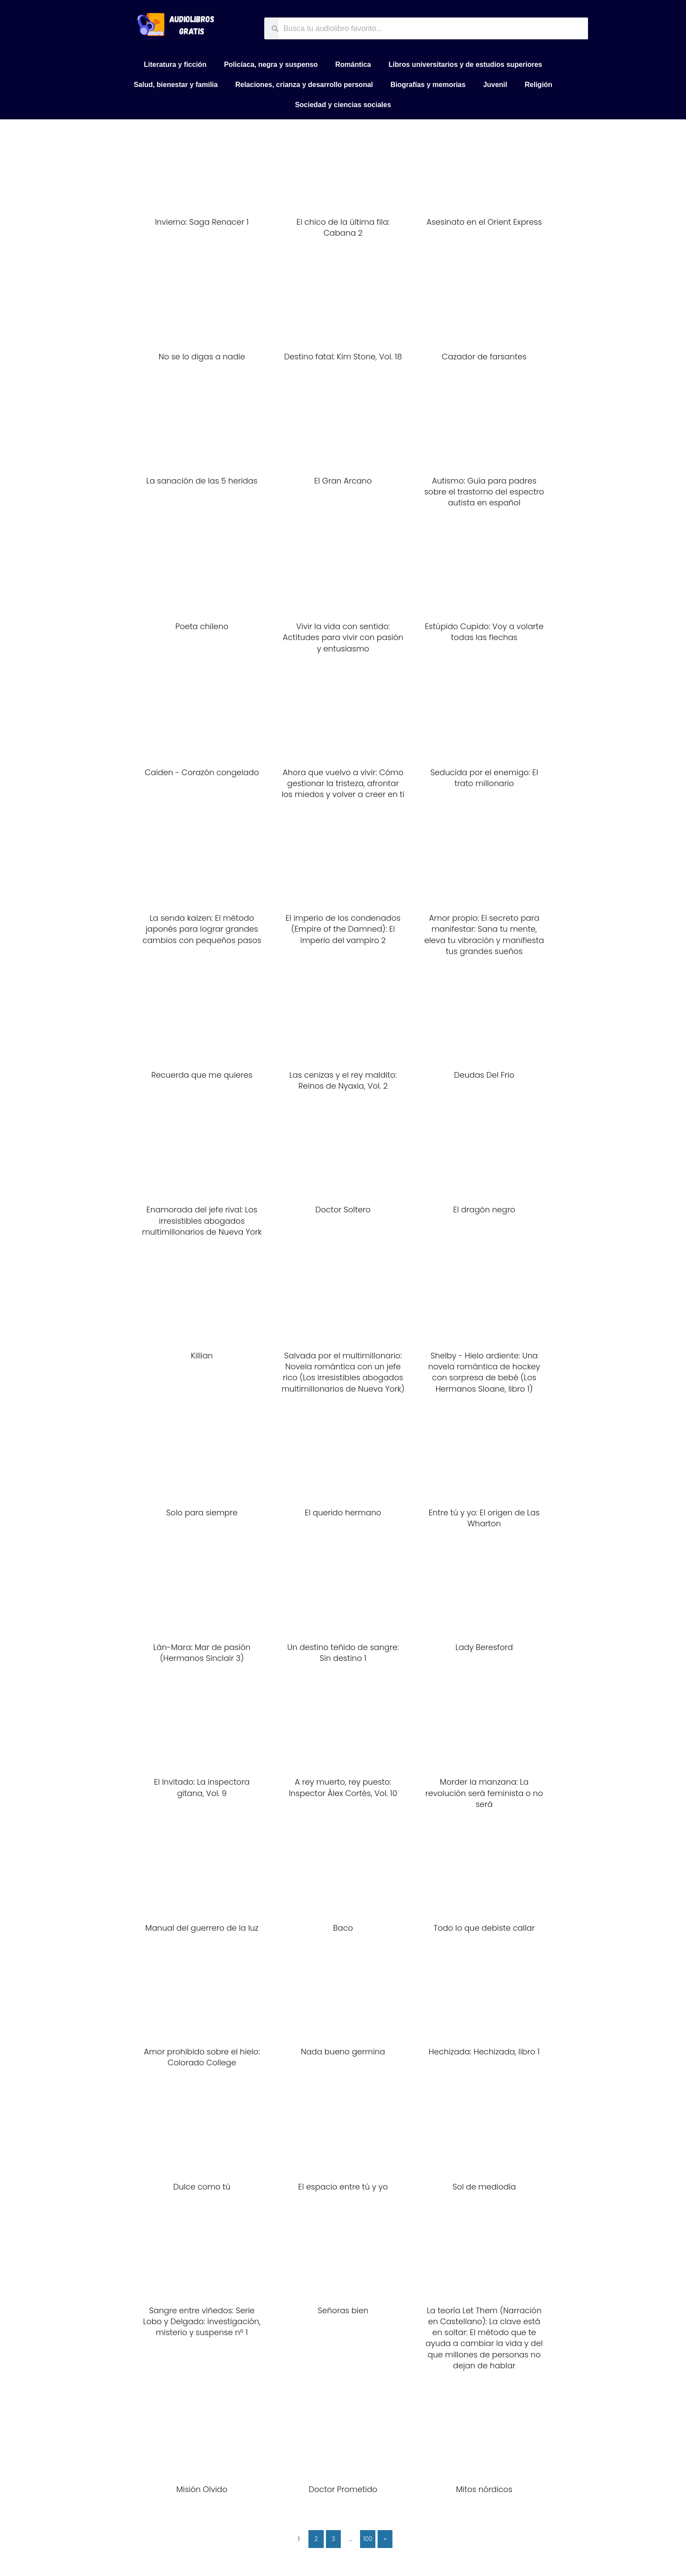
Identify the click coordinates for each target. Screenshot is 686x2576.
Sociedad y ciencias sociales (343, 104)
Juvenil (495, 84)
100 (367, 2538)
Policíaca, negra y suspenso (271, 64)
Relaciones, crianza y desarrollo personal (304, 84)
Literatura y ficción (175, 64)
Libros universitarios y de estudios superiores (465, 64)
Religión (538, 84)
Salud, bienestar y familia (176, 84)
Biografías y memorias (428, 84)
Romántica (353, 64)
